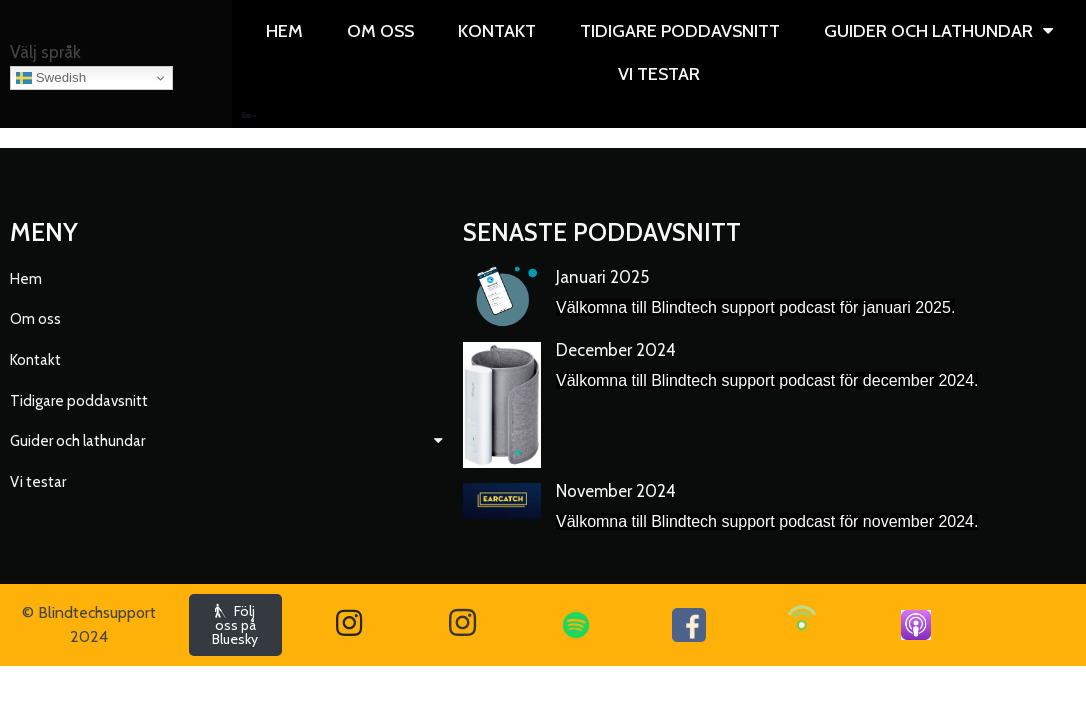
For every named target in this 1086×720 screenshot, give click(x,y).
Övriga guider (245, 117)
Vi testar (249, 117)
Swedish (51, 78)
